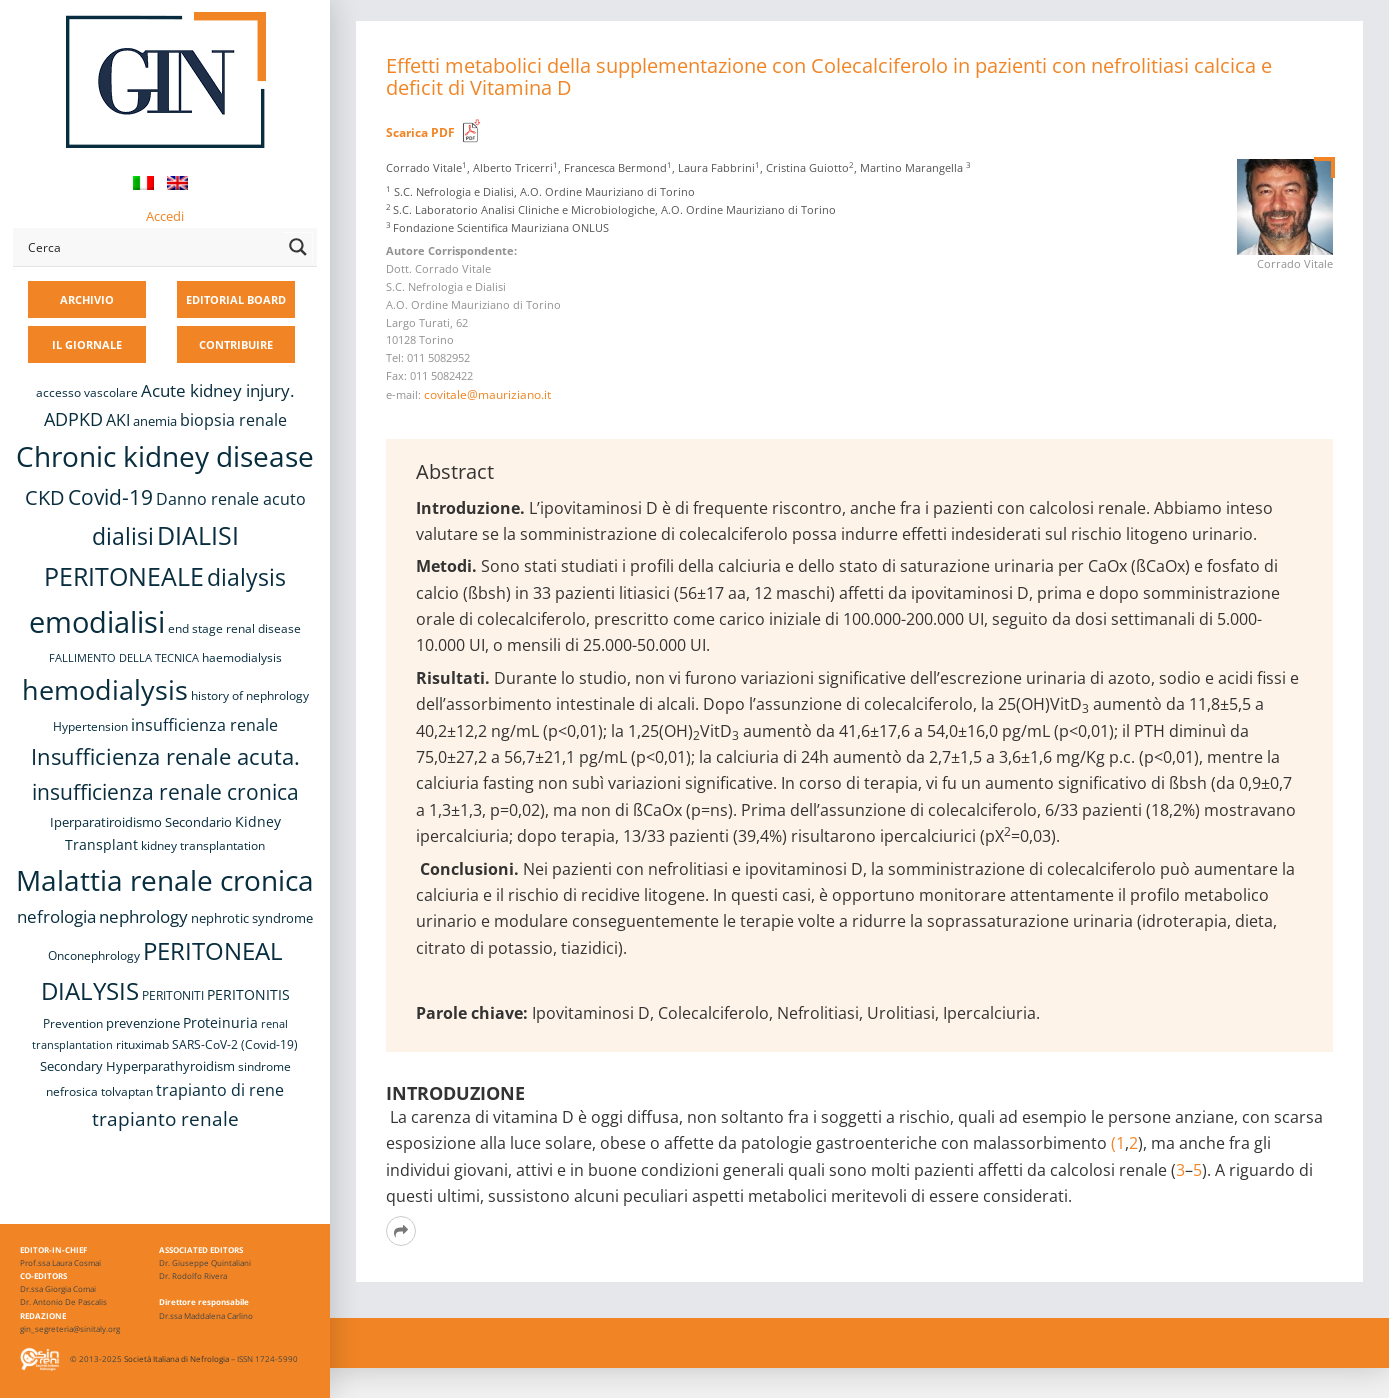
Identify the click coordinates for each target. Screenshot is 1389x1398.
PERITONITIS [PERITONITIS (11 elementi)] (248, 994)
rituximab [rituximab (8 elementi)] (142, 1044)
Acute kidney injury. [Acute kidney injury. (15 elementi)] (217, 390)
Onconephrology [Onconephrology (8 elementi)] (94, 955)
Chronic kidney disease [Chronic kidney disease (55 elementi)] (165, 456)
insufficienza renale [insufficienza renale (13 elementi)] (204, 725)
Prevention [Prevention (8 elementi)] (73, 1023)
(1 (1118, 1143)
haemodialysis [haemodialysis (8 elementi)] (242, 657)
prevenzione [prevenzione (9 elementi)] (143, 1023)
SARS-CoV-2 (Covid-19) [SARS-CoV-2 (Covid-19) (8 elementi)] (235, 1044)
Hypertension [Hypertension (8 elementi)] (90, 726)
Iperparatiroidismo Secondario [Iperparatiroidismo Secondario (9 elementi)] (141, 822)
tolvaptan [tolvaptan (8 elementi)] (127, 1091)
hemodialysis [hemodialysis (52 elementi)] (105, 689)
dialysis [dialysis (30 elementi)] (246, 577)
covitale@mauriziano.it (487, 394)
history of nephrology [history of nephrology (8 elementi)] (250, 695)
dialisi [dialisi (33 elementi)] (123, 536)
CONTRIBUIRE (236, 344)
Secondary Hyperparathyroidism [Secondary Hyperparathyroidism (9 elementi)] (137, 1066)
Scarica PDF (420, 132)
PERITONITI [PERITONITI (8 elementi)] (173, 995)
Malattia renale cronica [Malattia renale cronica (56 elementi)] (165, 880)
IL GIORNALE (87, 344)
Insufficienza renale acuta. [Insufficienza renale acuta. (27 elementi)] (165, 756)
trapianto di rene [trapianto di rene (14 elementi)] (220, 1090)
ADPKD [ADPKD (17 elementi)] (73, 419)
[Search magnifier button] (298, 247)
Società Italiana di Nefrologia (176, 1358)
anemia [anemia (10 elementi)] (155, 421)
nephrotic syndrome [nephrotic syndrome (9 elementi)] (252, 918)
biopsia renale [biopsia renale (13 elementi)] (233, 420)
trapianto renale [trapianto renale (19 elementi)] (165, 1118)
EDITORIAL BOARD (236, 299)
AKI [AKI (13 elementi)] (118, 420)
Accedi (165, 216)
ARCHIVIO (87, 299)
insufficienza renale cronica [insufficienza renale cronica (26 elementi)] (165, 791)
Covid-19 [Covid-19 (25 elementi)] (110, 497)
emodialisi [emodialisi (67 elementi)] (97, 622)
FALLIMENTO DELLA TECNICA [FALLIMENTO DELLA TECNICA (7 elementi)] (124, 658)
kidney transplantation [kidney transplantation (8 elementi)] (203, 845)
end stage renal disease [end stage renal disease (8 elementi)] (234, 628)
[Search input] (151, 247)
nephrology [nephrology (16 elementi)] (143, 916)
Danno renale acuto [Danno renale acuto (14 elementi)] (231, 499)
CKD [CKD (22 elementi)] (45, 497)
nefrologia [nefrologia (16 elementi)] (56, 916)
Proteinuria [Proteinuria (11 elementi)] (220, 1022)
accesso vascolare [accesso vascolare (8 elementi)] (87, 392)
